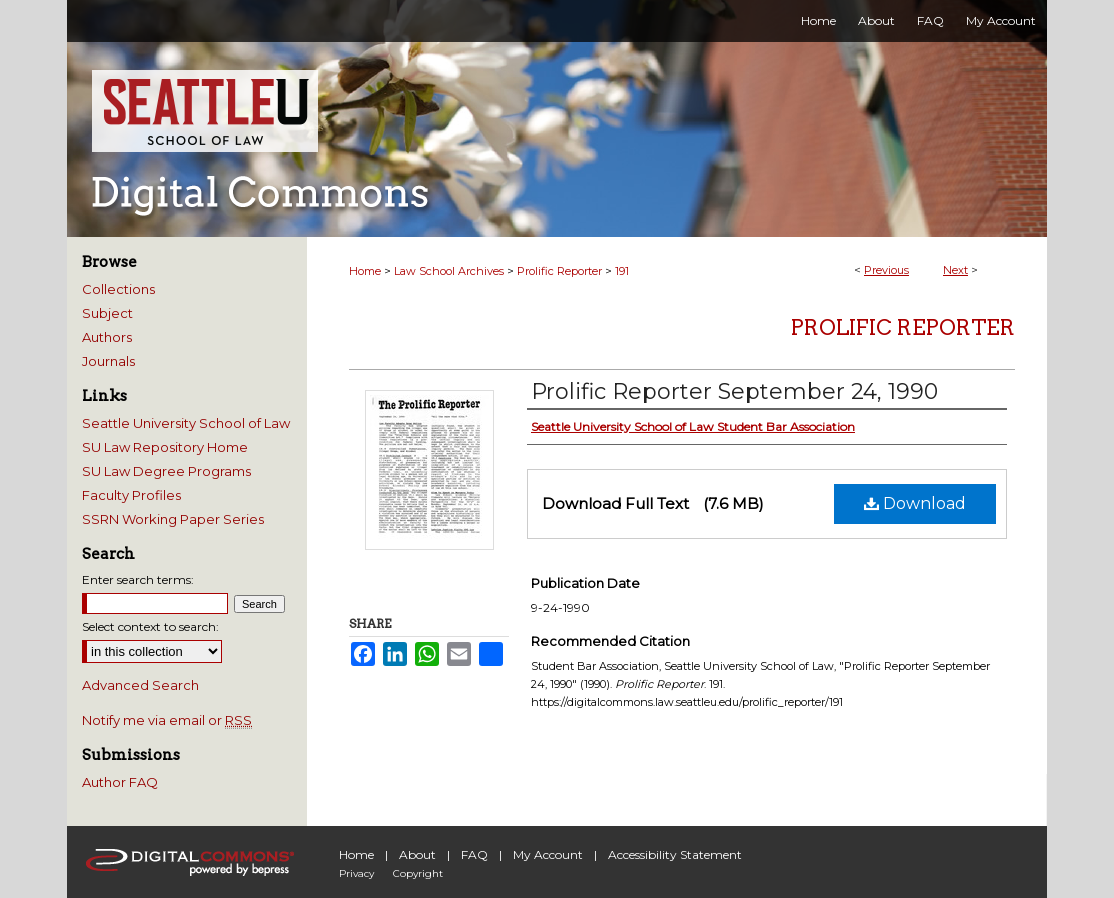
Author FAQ (120, 782)
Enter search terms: (138, 579)
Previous (886, 270)
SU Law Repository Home (165, 447)
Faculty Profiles (131, 495)
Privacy (356, 873)
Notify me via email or (167, 720)
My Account (548, 854)
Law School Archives (449, 271)
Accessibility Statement (675, 854)
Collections (118, 289)
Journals (108, 361)
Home (365, 271)
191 (622, 271)
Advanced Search (140, 685)
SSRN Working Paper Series (173, 519)
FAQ (474, 854)
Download (915, 503)
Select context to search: (150, 626)
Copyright (418, 873)
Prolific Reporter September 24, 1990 (734, 391)
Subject (107, 313)
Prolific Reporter (559, 271)
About (417, 854)
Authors (107, 337)
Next (955, 270)
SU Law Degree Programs (166, 471)
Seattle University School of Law (186, 423)
